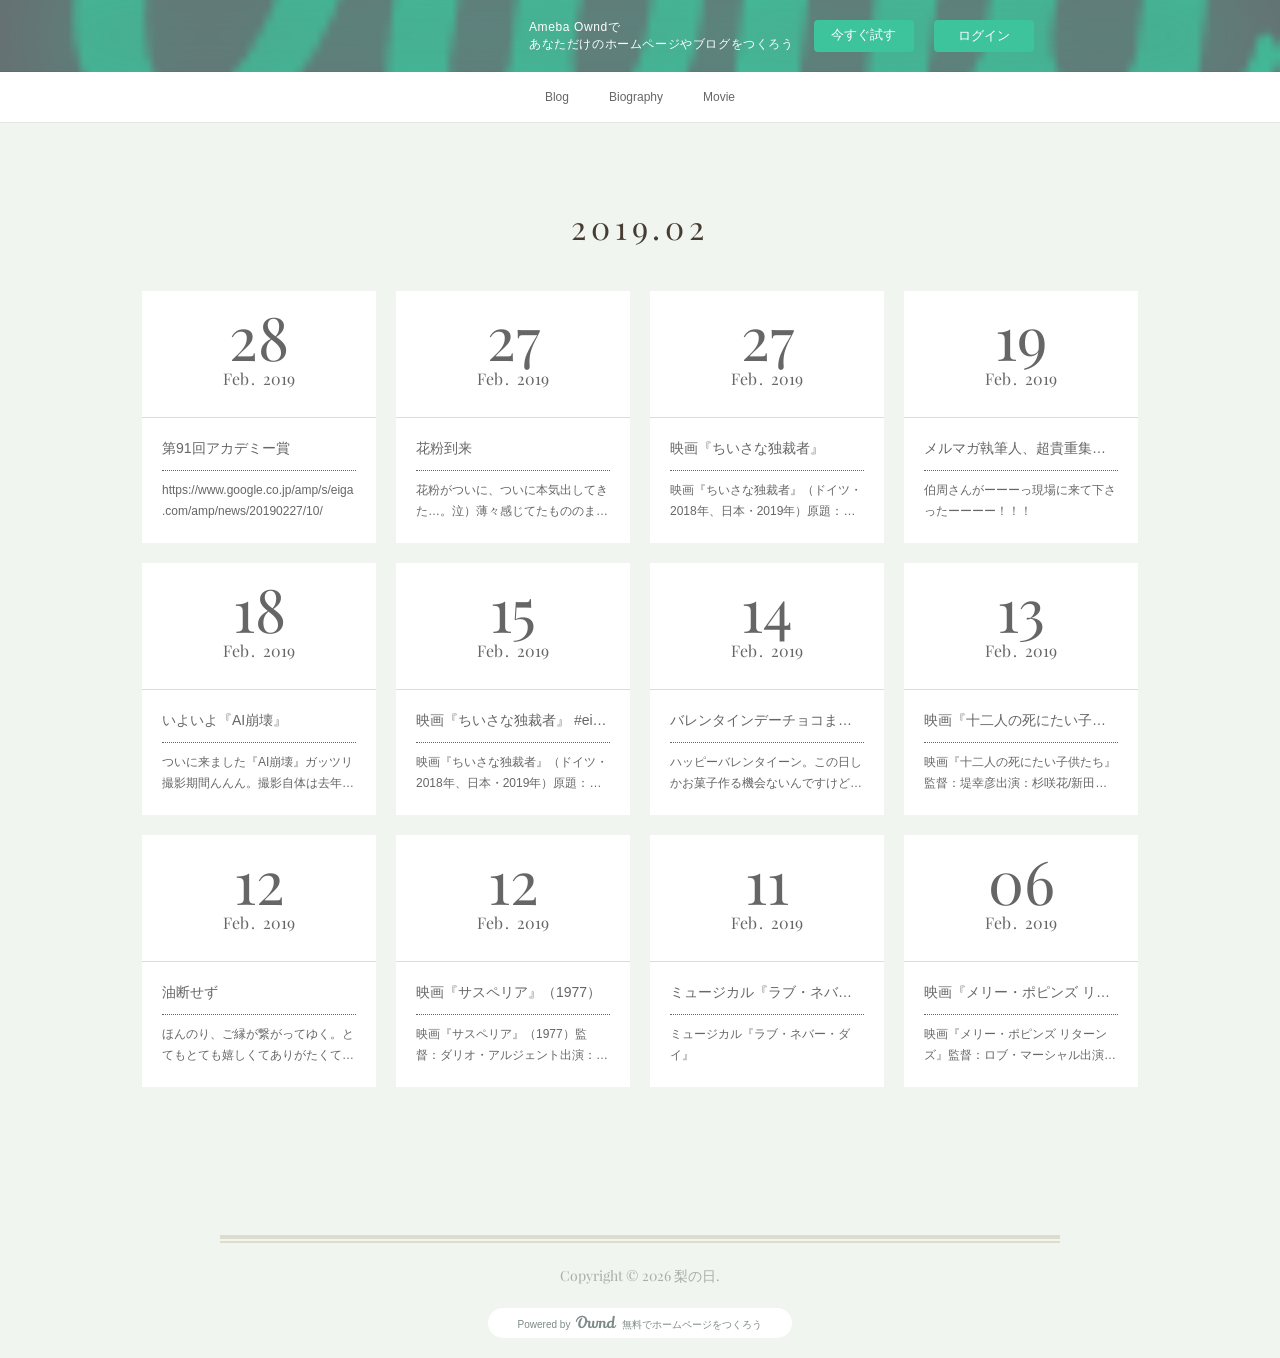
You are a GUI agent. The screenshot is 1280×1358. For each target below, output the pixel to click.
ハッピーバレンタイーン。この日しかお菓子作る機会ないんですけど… (766, 773)
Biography (636, 97)
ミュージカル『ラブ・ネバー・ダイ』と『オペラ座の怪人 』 (767, 992)
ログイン (984, 35)
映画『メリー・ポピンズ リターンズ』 (1021, 992)
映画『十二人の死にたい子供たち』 (1021, 720)
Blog (557, 97)
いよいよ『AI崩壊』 (224, 720)
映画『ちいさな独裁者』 (747, 448)
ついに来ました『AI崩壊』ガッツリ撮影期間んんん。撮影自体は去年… (258, 773)
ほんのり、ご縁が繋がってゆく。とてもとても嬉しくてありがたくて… (258, 1045)
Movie (719, 97)
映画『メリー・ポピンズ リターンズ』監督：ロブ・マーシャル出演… (1020, 1045)
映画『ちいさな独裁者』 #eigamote (513, 720)
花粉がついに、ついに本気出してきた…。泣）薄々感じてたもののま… (512, 501)
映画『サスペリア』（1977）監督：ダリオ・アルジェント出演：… (512, 1045)
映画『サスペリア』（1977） (508, 992)
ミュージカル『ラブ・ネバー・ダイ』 (760, 1045)
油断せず (190, 992)
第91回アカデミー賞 (226, 448)
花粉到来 (444, 448)
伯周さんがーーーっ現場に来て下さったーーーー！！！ (1020, 501)
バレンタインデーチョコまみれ (767, 720)
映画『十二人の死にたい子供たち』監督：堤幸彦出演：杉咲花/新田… (1020, 773)
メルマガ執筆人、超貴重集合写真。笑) (1021, 448)
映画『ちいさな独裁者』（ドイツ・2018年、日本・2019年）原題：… (766, 501)
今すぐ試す (863, 34)
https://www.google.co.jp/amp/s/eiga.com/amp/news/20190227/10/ (257, 501)
